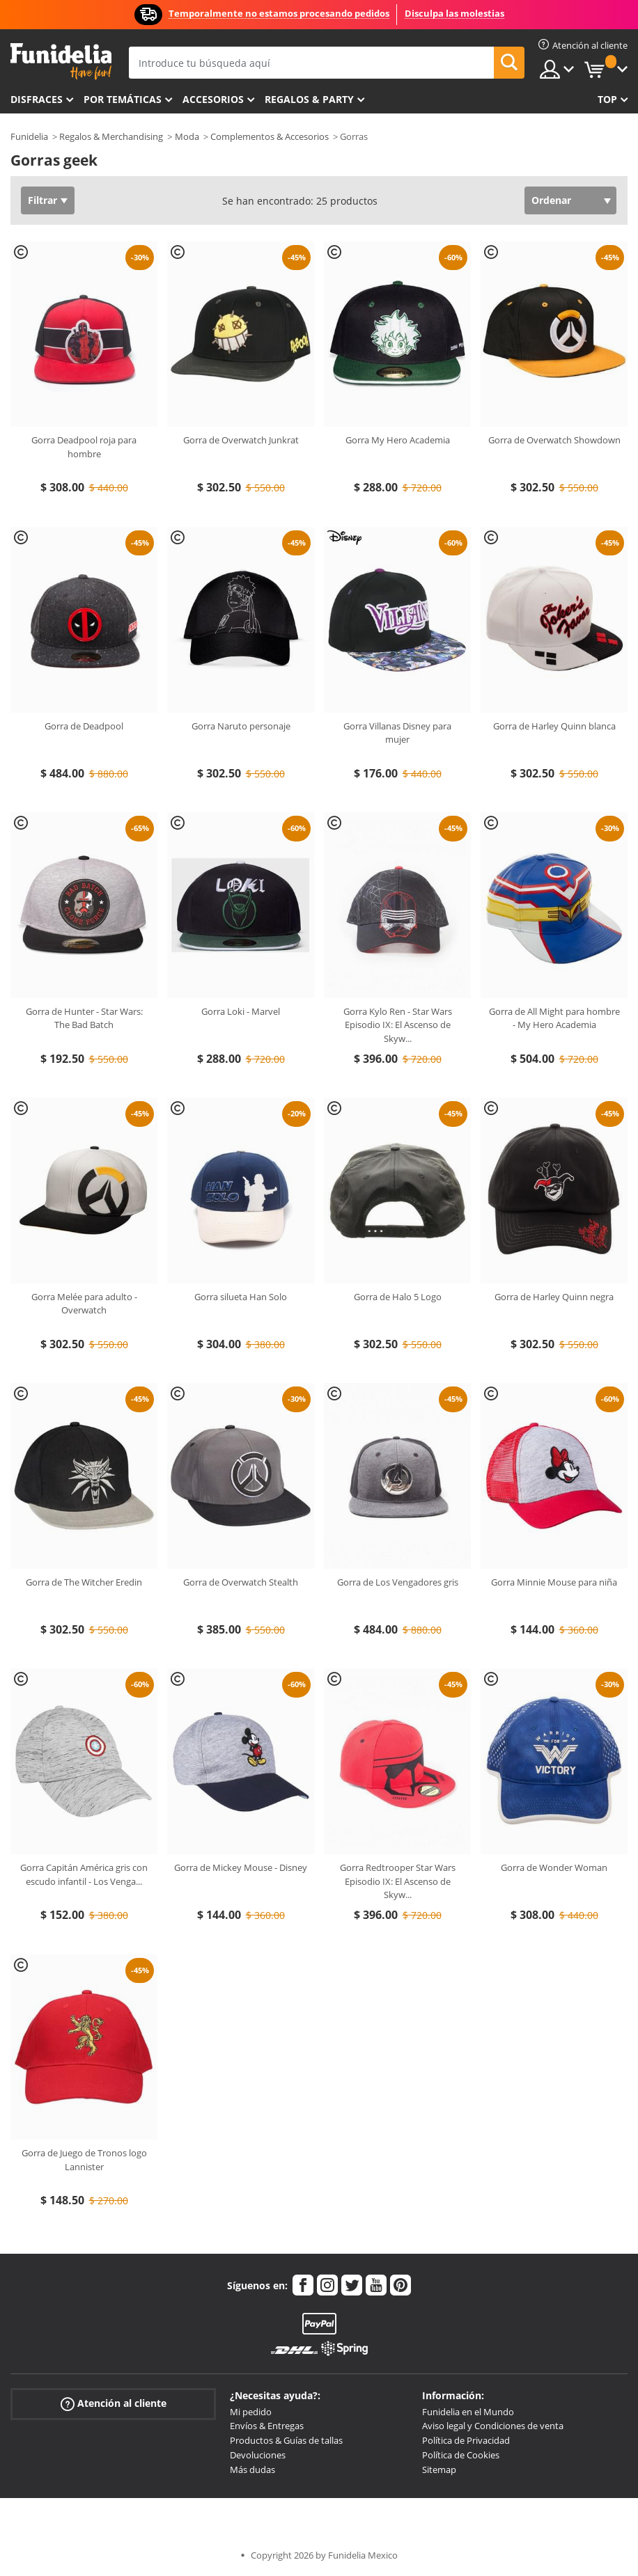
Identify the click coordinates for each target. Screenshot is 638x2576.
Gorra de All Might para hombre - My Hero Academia (554, 1018)
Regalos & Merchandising (111, 136)
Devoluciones (258, 2455)
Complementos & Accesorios (269, 136)
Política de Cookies (460, 2455)
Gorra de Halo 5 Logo (398, 1296)
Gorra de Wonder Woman (554, 1867)
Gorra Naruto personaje (241, 726)
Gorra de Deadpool (84, 726)
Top (607, 99)
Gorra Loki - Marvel (240, 1011)
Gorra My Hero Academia (397, 440)
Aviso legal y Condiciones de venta (492, 2425)
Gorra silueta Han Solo (240, 1296)
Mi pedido (251, 2411)
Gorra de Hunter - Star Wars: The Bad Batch (84, 1018)
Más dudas (252, 2469)
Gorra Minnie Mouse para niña (554, 1582)
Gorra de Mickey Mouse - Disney (240, 1867)
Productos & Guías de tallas (286, 2440)
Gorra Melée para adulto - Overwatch (84, 1303)
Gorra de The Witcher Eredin (84, 1582)
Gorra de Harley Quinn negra (554, 1296)
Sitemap (439, 2469)
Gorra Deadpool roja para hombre (84, 447)
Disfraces (36, 99)
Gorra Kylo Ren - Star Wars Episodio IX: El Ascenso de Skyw (397, 1025)
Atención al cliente (113, 2403)
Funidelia (29, 136)
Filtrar (42, 200)
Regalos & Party (309, 99)
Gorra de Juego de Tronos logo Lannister (84, 2160)
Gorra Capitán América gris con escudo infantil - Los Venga (84, 1874)
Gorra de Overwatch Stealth (240, 1582)
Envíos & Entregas (267, 2425)
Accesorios (213, 99)
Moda (187, 136)
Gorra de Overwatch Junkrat (241, 440)
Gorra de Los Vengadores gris (397, 1582)
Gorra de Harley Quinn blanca (554, 726)
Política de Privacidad (466, 2440)
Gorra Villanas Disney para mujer (397, 733)
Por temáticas (123, 99)
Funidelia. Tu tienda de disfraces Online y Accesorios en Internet (60, 61)
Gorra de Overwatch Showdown (554, 440)
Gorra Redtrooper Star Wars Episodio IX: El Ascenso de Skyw (398, 1881)
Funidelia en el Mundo (468, 2411)
